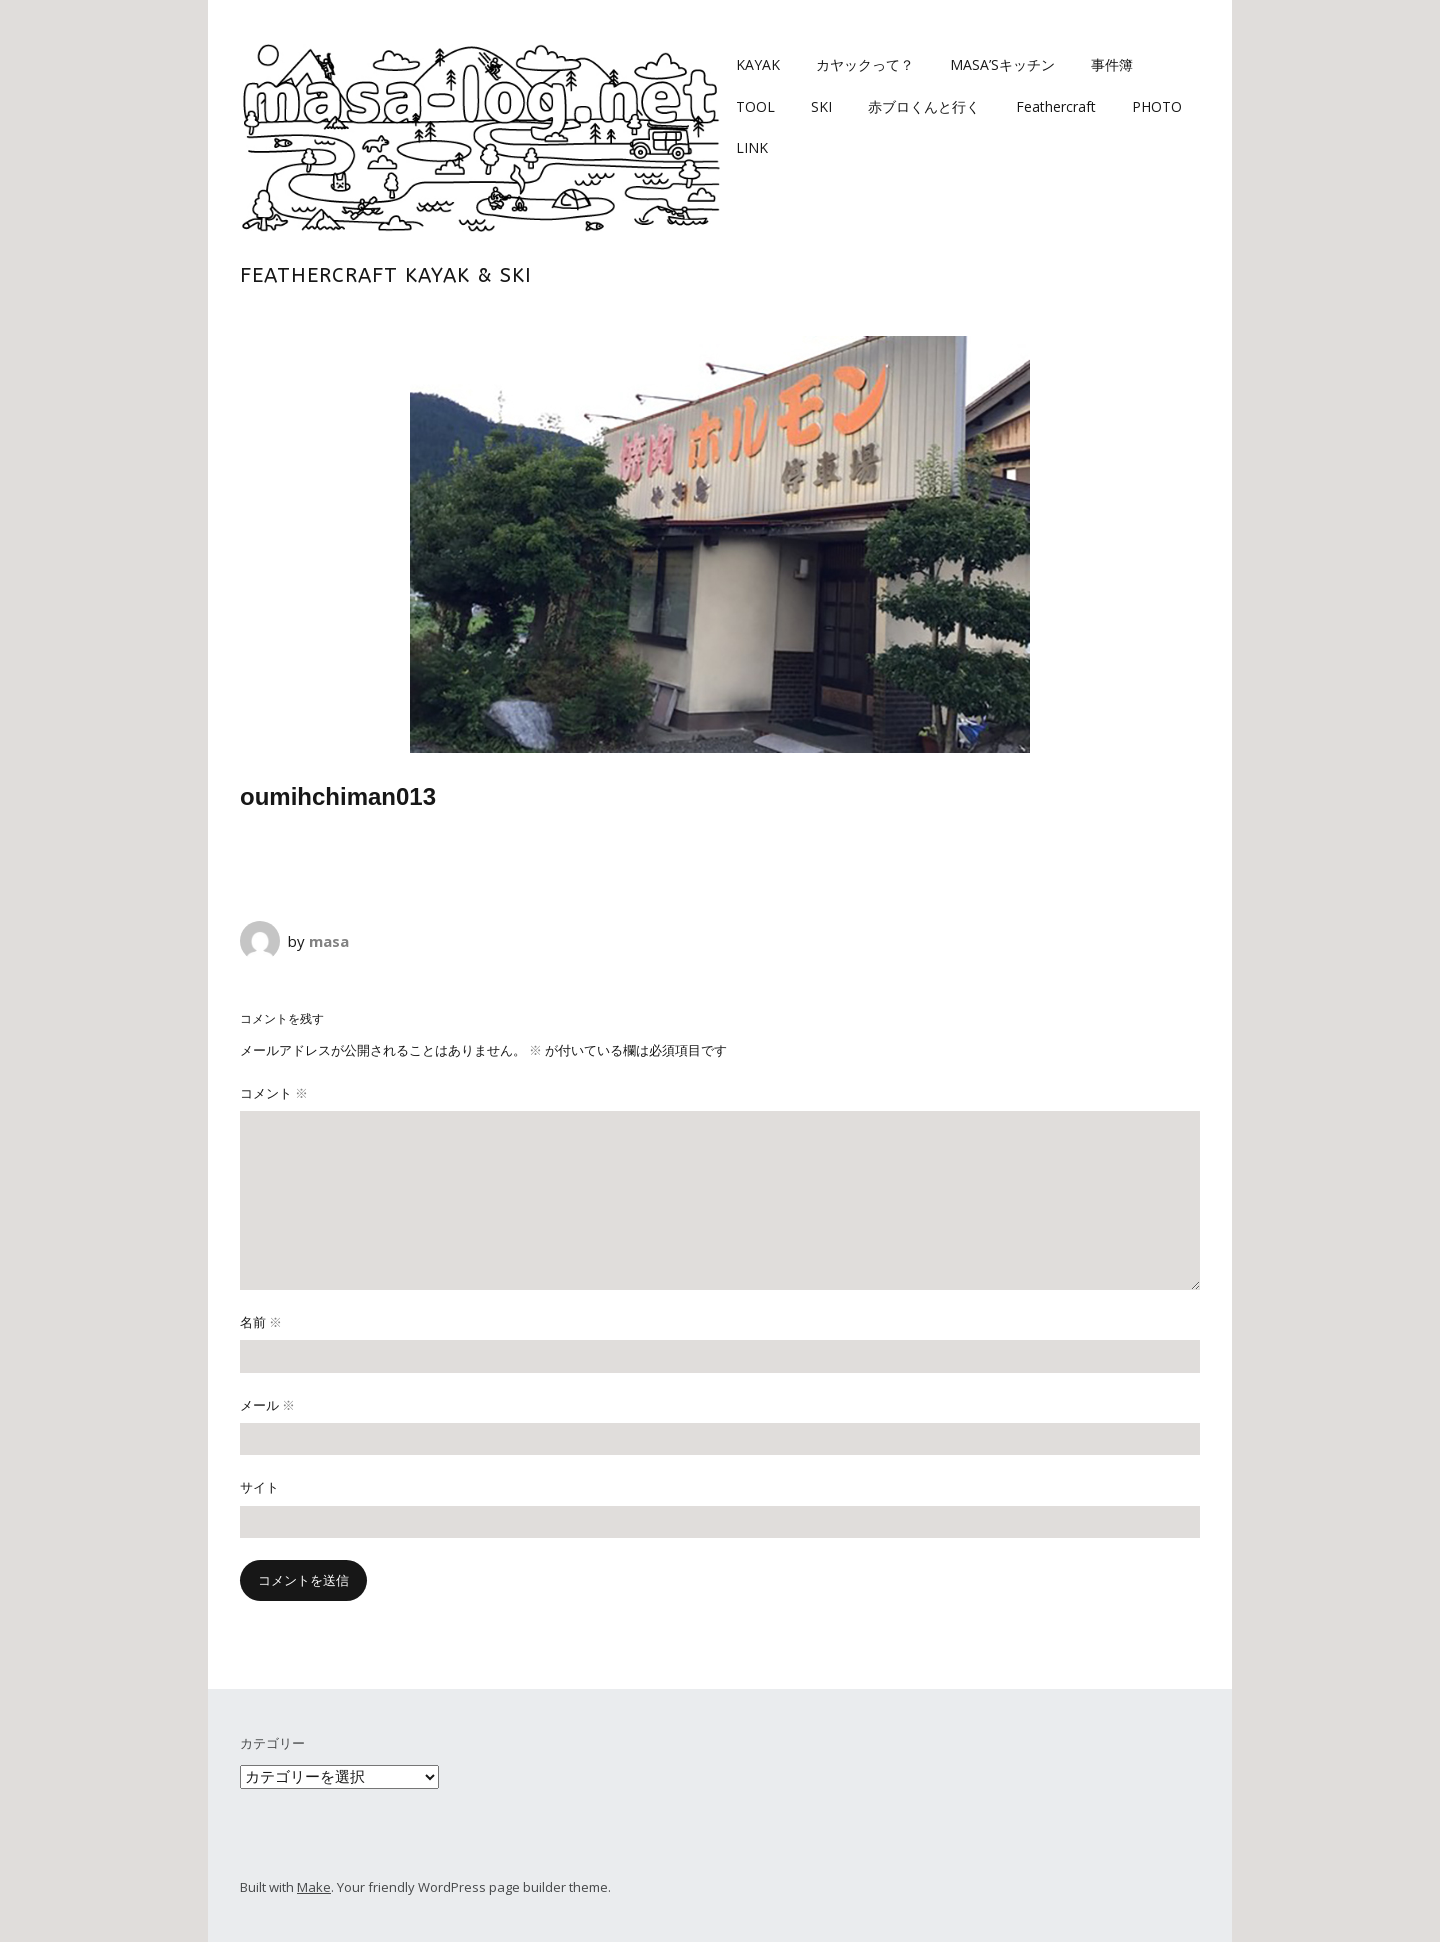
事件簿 (1112, 64)
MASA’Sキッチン (1002, 64)
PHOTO (1157, 106)
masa (329, 941)
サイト (259, 1487)
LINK (752, 147)
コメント (274, 1093)
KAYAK (758, 64)
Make (314, 1887)
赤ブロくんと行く (924, 106)
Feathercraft (1056, 106)
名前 (261, 1322)
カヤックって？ (865, 64)
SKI (821, 106)
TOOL (755, 106)
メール (267, 1405)
